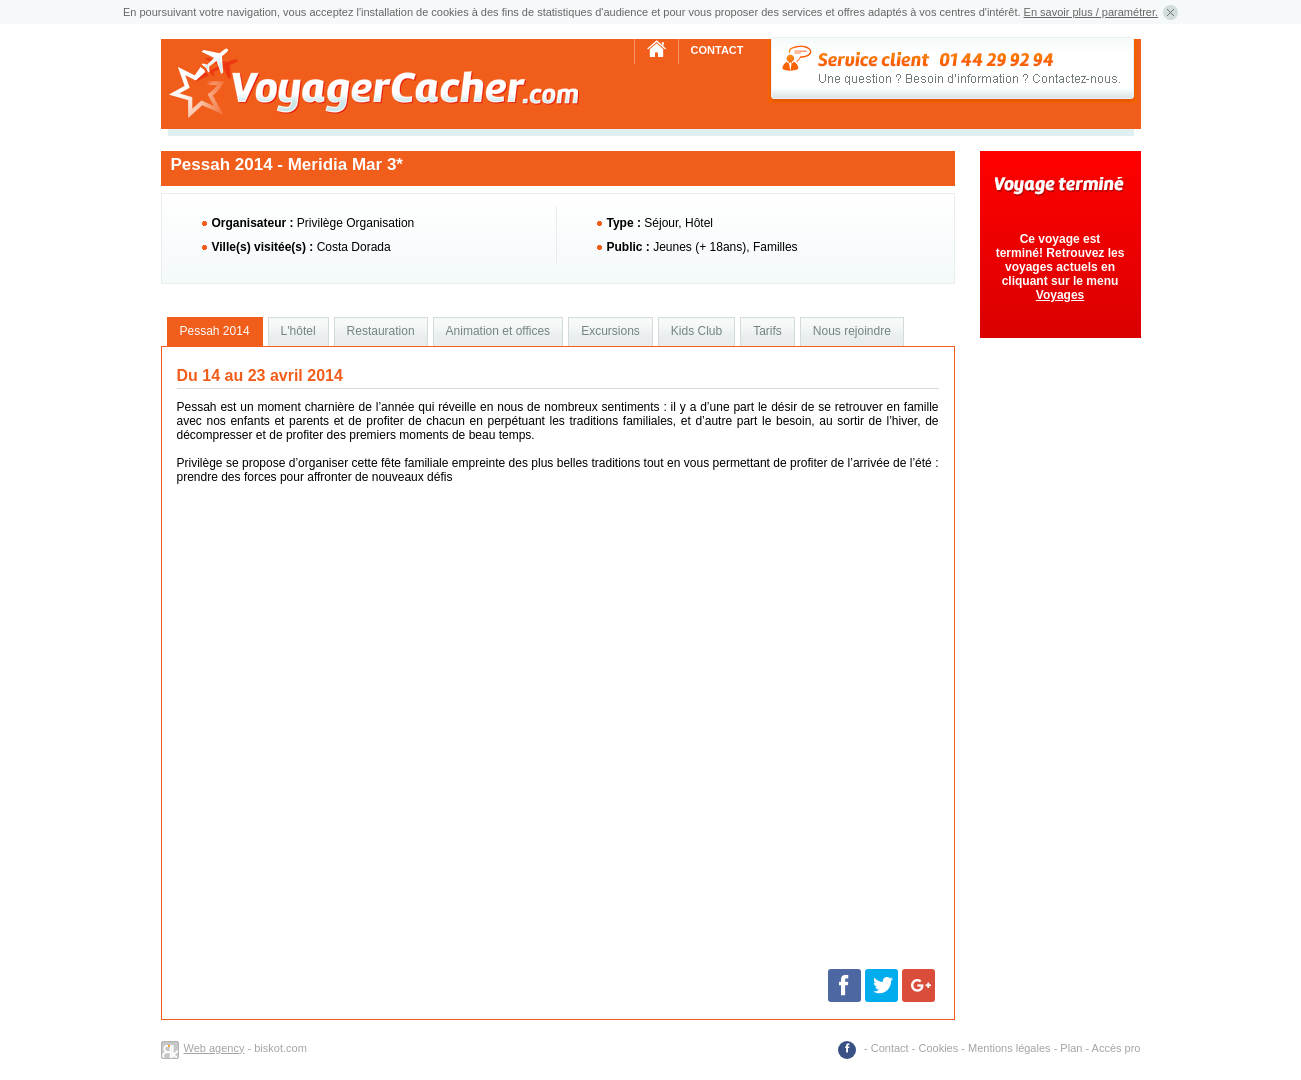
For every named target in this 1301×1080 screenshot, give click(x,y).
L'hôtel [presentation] (298, 331)
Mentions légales (1009, 1048)
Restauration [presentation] (381, 331)
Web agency (214, 1048)
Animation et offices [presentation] (498, 331)
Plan (1071, 1048)
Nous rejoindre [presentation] (852, 331)
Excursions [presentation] (610, 331)
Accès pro (1116, 1048)
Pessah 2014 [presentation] (215, 331)
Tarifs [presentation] (767, 331)
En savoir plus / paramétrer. (1091, 12)
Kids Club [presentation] (696, 331)
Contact (717, 50)
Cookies (938, 1048)
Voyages (1060, 295)
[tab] (215, 332)
